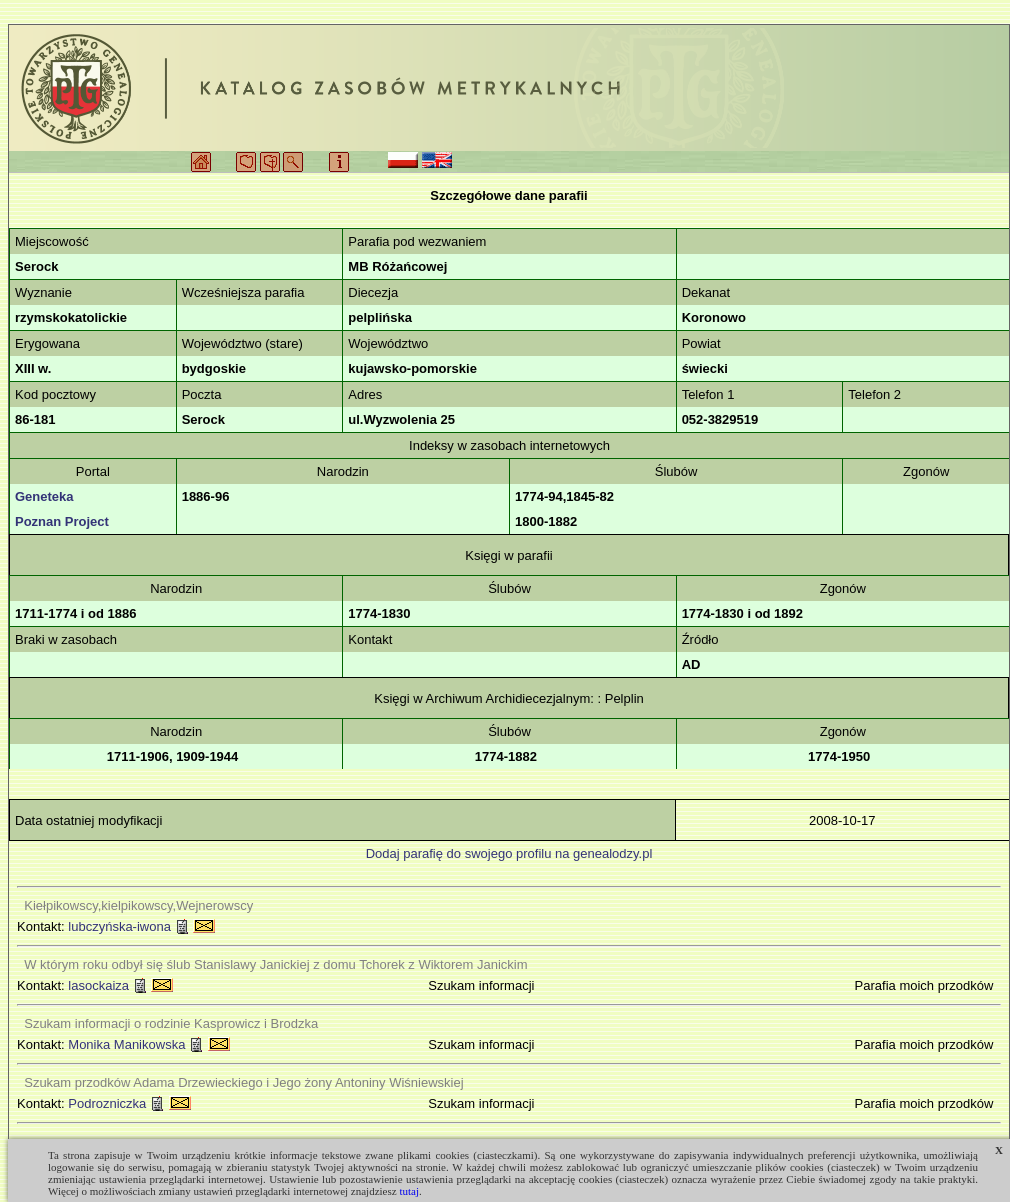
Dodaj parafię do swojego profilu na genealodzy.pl (509, 853)
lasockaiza (98, 985)
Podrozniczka (107, 1103)
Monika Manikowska (126, 1044)
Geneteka (44, 496)
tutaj (409, 1191)
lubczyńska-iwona (119, 926)
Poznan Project (62, 521)
